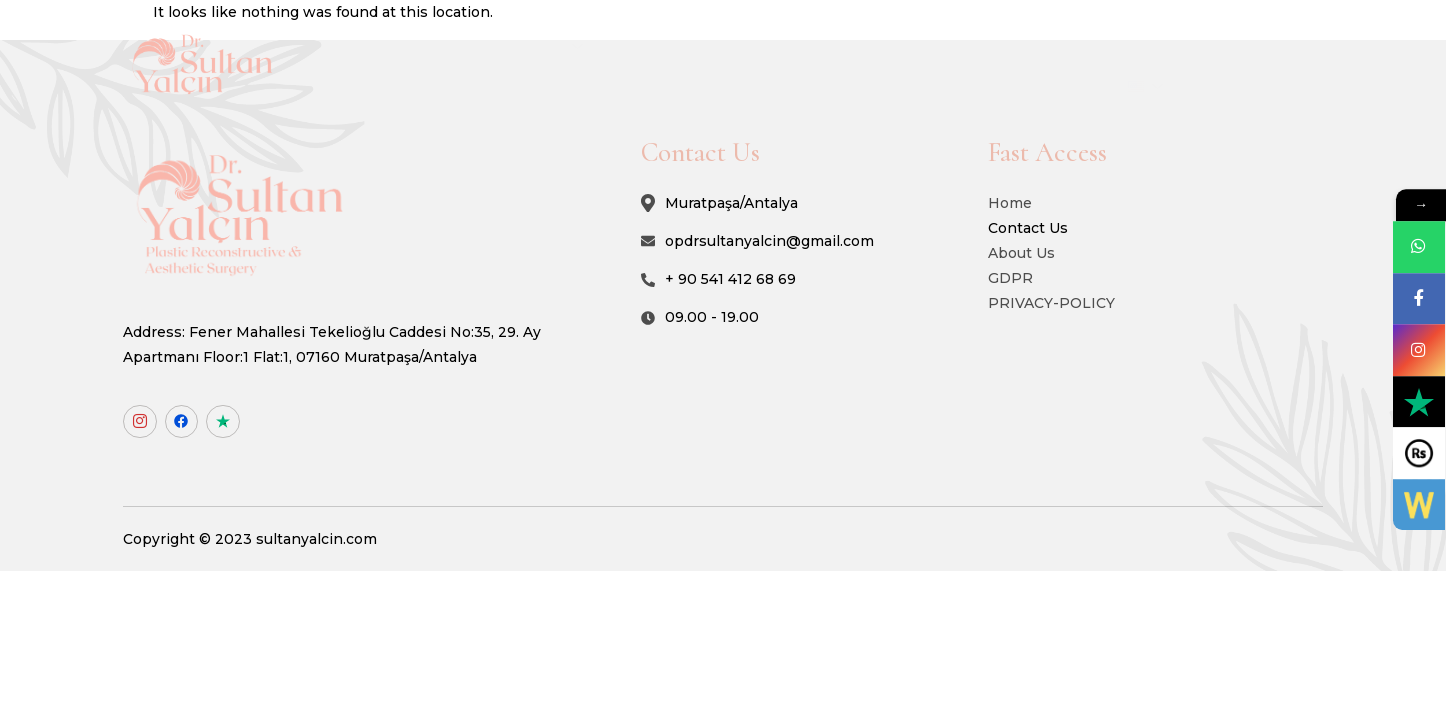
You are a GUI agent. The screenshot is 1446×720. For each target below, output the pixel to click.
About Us (608, 49)
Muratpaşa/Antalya (774, 207)
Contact (1199, 49)
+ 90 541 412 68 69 (773, 283)
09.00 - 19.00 (755, 321)
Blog (1114, 49)
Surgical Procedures (985, 49)
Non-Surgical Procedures (782, 49)
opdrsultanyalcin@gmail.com (812, 245)
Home (503, 49)
